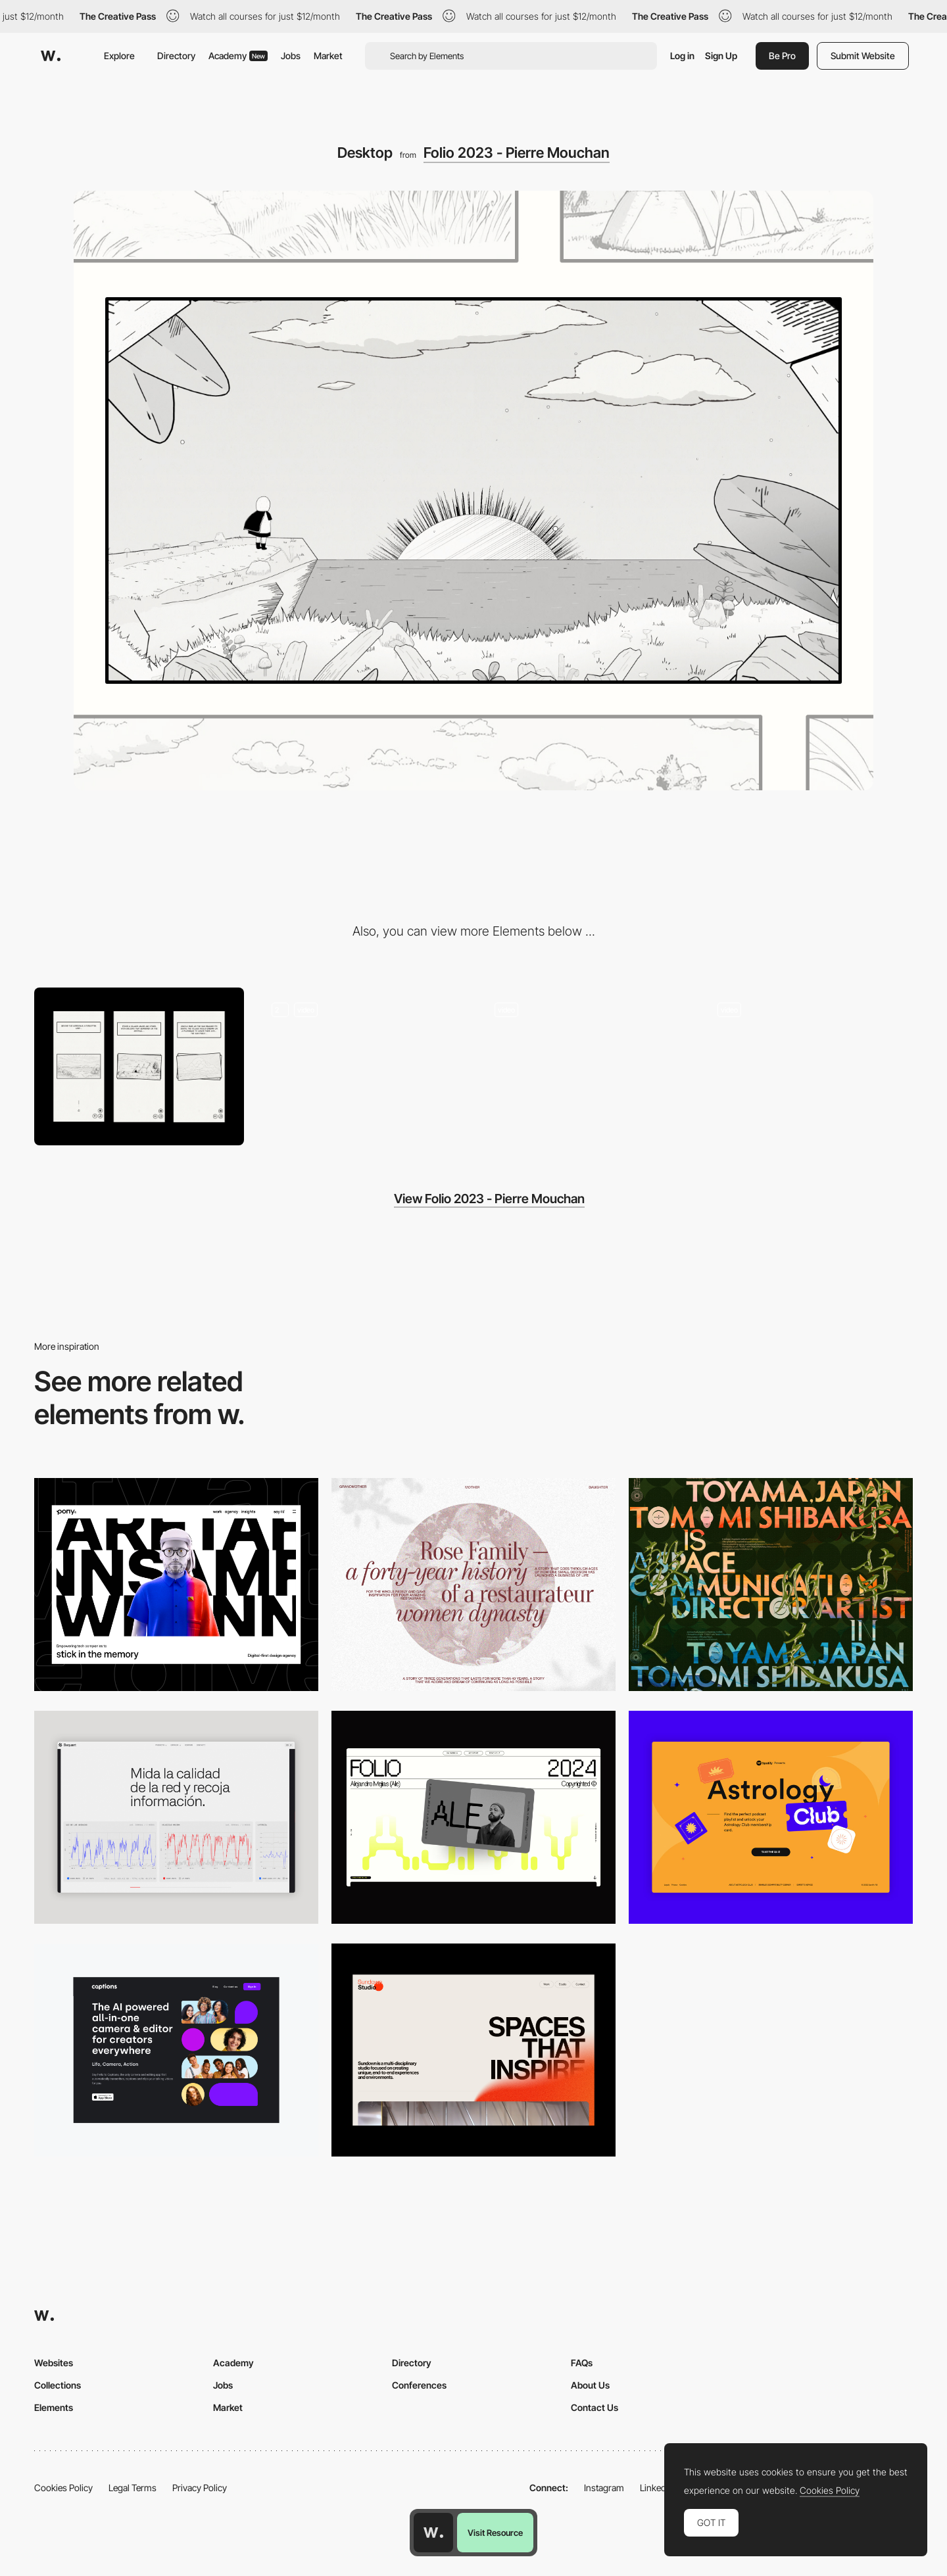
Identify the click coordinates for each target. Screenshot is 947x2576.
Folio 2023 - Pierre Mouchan (517, 152)
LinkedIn (656, 2487)
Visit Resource (495, 2532)
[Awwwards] (51, 56)
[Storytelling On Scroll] (362, 1066)
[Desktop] (176, 1584)
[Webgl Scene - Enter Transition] (585, 1066)
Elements (53, 2407)
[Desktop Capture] (771, 1817)
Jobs (291, 55)
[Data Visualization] (176, 1817)
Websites (53, 2362)
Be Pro (782, 55)
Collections (57, 2385)
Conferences (419, 2385)
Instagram (604, 2487)
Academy (238, 55)
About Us (590, 2385)
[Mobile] (139, 1066)
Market (328, 55)
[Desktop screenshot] (473, 1584)
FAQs (582, 2362)
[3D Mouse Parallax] (808, 1066)
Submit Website (863, 55)
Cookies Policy (63, 2487)
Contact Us (594, 2407)
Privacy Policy (199, 2487)
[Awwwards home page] (433, 2532)
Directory (176, 55)
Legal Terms (133, 2487)
